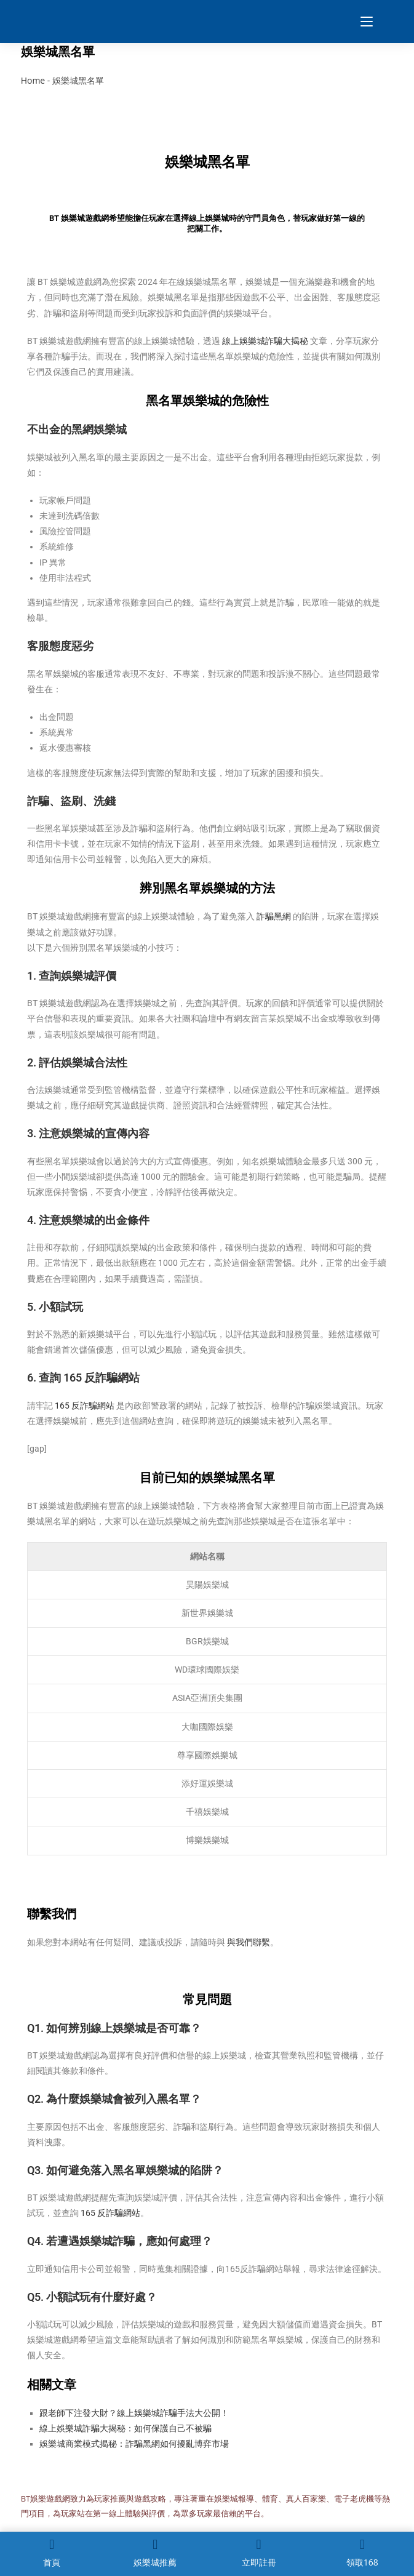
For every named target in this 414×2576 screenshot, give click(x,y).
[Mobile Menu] (362, 21)
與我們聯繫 (248, 1942)
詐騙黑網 (274, 916)
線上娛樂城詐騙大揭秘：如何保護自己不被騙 (125, 2428)
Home (33, 80)
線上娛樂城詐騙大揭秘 (265, 341)
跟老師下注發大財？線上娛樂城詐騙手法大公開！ (134, 2413)
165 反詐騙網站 (84, 1405)
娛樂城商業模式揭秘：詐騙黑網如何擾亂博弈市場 (134, 2444)
